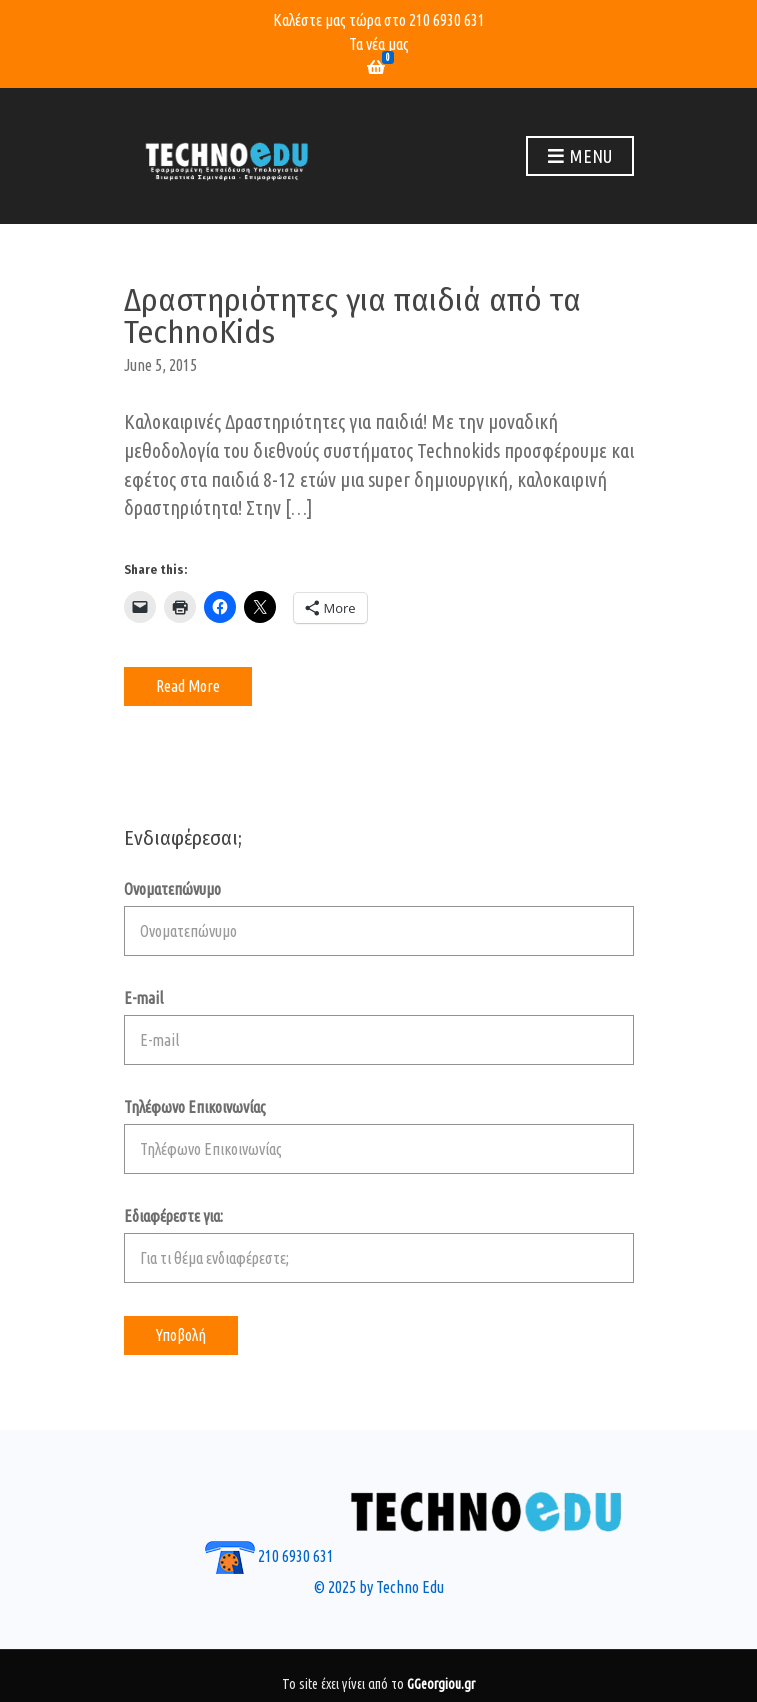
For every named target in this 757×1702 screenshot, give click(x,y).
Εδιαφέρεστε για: (379, 1245)
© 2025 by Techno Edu (379, 1587)
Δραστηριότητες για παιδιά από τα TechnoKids (352, 316)
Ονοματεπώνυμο (379, 918)
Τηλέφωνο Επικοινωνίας (379, 1136)
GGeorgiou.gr (441, 1684)
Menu (580, 157)
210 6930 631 (447, 20)
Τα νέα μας (379, 44)
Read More (188, 686)
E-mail (379, 1027)
